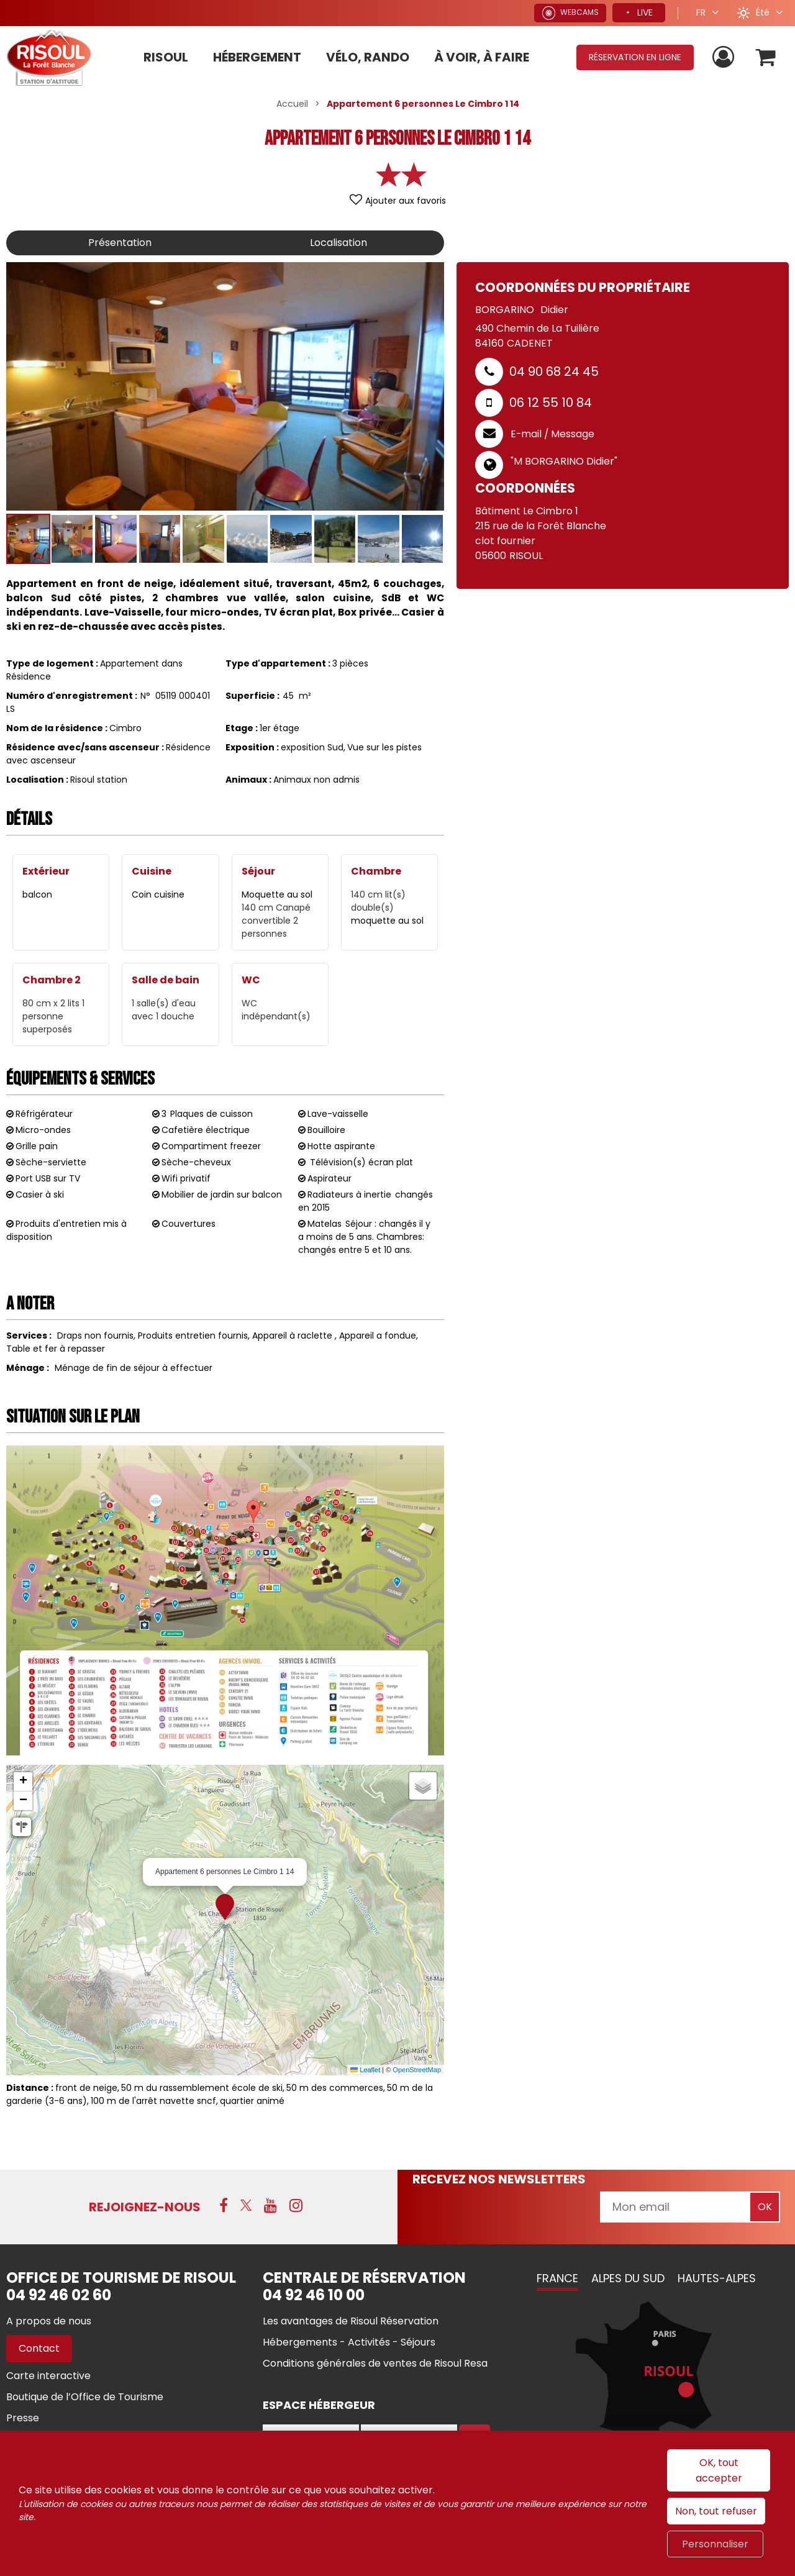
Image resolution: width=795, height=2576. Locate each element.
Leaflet (365, 2069)
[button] (766, 57)
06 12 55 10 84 (550, 402)
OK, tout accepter (719, 2470)
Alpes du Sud (628, 2278)
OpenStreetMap (417, 2069)
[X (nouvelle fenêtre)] (246, 2205)
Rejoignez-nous (145, 2207)
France (557, 2278)
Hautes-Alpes (717, 2278)
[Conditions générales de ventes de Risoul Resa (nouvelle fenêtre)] (375, 2363)
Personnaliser (715, 2544)
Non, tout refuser (716, 2511)
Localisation (338, 242)
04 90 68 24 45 (554, 371)
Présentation (120, 242)
